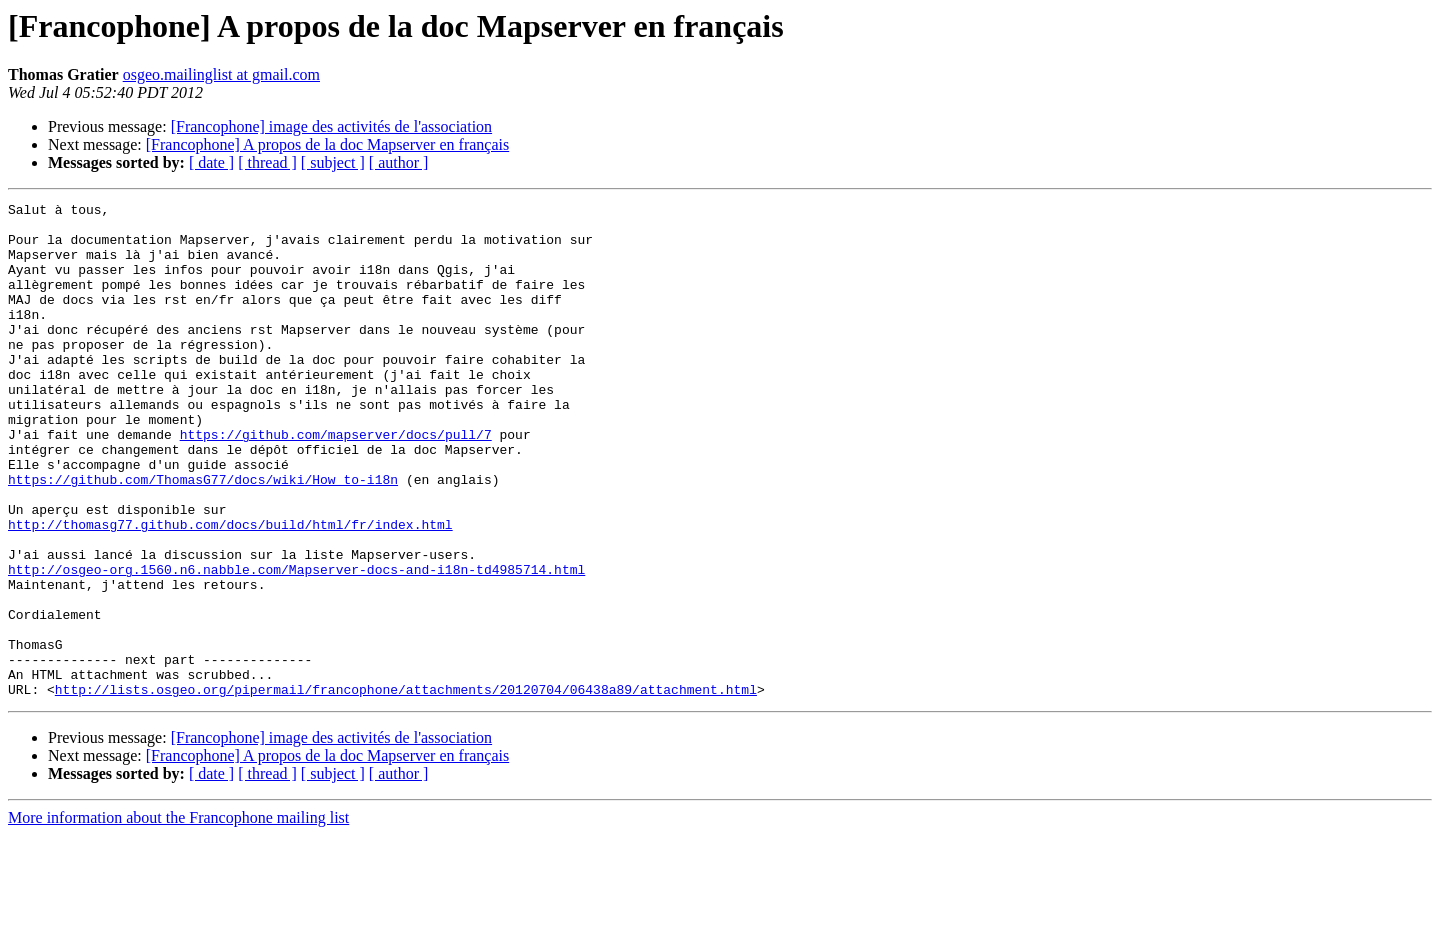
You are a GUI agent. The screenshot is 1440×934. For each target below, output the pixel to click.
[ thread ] (267, 162)
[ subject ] (333, 162)
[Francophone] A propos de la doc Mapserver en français (327, 144)
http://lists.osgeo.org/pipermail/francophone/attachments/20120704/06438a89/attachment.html (406, 788)
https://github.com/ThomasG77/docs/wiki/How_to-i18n (203, 536)
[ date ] (211, 162)
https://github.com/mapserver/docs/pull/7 (336, 482)
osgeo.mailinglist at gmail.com (221, 74)
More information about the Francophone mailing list (178, 916)
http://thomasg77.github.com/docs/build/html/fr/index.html (230, 590)
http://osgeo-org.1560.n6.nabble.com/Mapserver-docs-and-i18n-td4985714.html (296, 644)
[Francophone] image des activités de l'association (331, 126)
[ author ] (399, 162)
